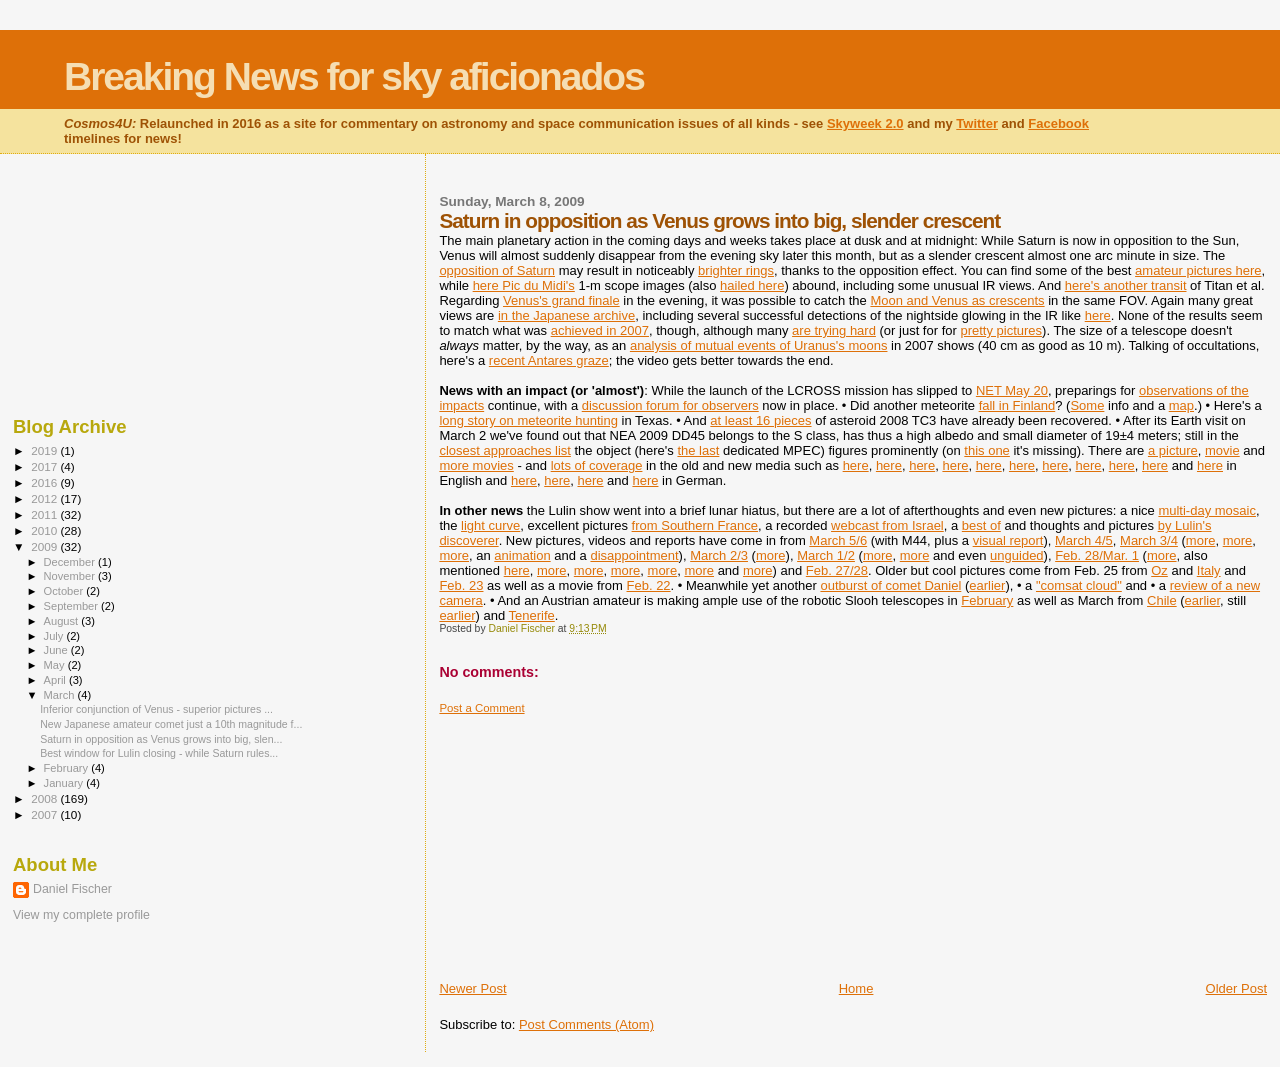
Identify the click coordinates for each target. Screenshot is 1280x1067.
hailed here (752, 285)
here (1098, 315)
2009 (45, 546)
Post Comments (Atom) (586, 1024)
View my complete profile (81, 915)
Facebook (1058, 123)
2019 (45, 450)
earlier (987, 585)
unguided (1017, 555)
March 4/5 (1084, 540)
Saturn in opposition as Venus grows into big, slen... (161, 739)
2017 (45, 466)
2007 (45, 814)
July (55, 636)
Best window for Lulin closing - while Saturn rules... (159, 753)
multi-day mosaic (1207, 510)
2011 (45, 514)
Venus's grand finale (561, 300)
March (61, 695)
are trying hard (834, 330)
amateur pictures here (1198, 270)
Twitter (977, 123)
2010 (45, 530)
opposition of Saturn (497, 270)
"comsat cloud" (1079, 585)
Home (856, 988)
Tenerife (532, 615)
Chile (1162, 600)
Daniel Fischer (72, 889)
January (65, 783)
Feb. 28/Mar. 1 (1097, 555)
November (71, 576)
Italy (1209, 570)
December (71, 562)
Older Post (1236, 988)
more (1201, 540)
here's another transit (1126, 285)
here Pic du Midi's (524, 285)
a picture (1173, 450)
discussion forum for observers (670, 405)
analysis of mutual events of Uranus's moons (759, 345)
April (56, 680)
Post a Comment (481, 708)
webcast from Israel (887, 525)
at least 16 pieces (760, 420)
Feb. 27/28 (837, 570)
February (987, 600)
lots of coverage (597, 465)
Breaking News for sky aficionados (354, 76)
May (56, 665)
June (57, 650)
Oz (1159, 570)
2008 (45, 798)
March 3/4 (1149, 540)
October (65, 591)
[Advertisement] (589, 840)
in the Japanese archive (566, 315)
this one (987, 450)
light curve (490, 525)
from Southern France (695, 525)
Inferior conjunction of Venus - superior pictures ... (156, 709)
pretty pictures (1001, 330)
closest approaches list (505, 450)
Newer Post (472, 988)
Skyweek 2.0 (865, 123)
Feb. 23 (461, 585)
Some (1087, 405)
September (73, 606)
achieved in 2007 (600, 330)
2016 (45, 482)
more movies (476, 465)
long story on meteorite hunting (528, 420)
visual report (1008, 540)
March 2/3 (719, 555)
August (63, 621)
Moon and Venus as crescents (957, 300)
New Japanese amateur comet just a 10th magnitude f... (171, 724)
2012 (45, 498)
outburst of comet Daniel (890, 585)
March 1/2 (826, 555)
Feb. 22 (649, 585)
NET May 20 (1012, 390)
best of (981, 525)
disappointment (634, 555)
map (1181, 405)
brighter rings (736, 270)
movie (1222, 450)
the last (698, 450)
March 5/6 (838, 540)
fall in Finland (1017, 405)
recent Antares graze (549, 360)
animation (522, 555)
